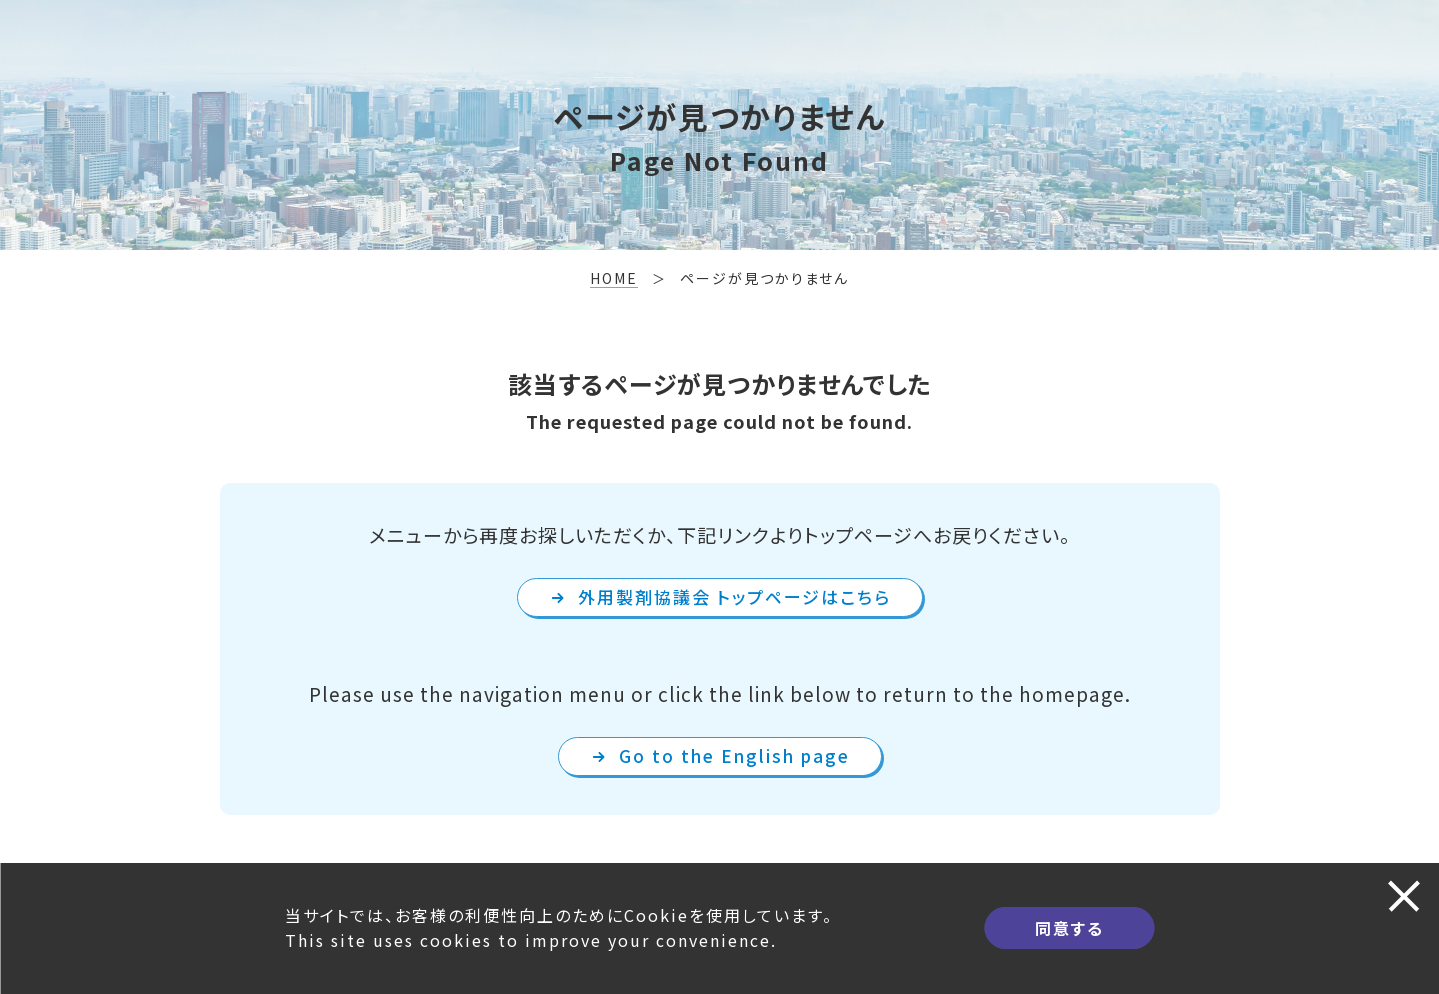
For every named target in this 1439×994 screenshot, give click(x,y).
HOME (614, 278)
